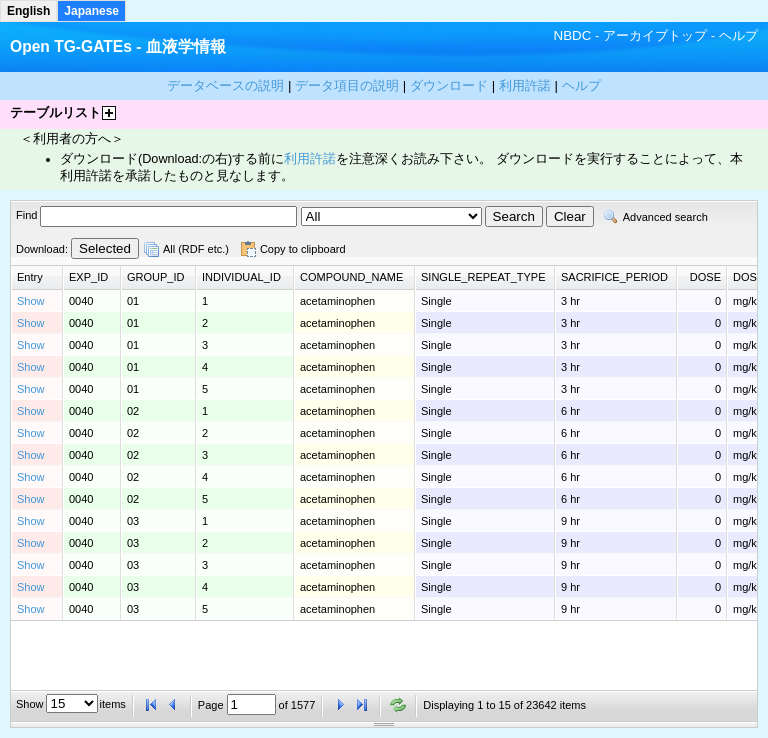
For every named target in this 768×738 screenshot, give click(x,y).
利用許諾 (310, 159)
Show (31, 301)
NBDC (573, 35)
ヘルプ (738, 35)
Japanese (91, 11)
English (28, 11)
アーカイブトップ (655, 35)
